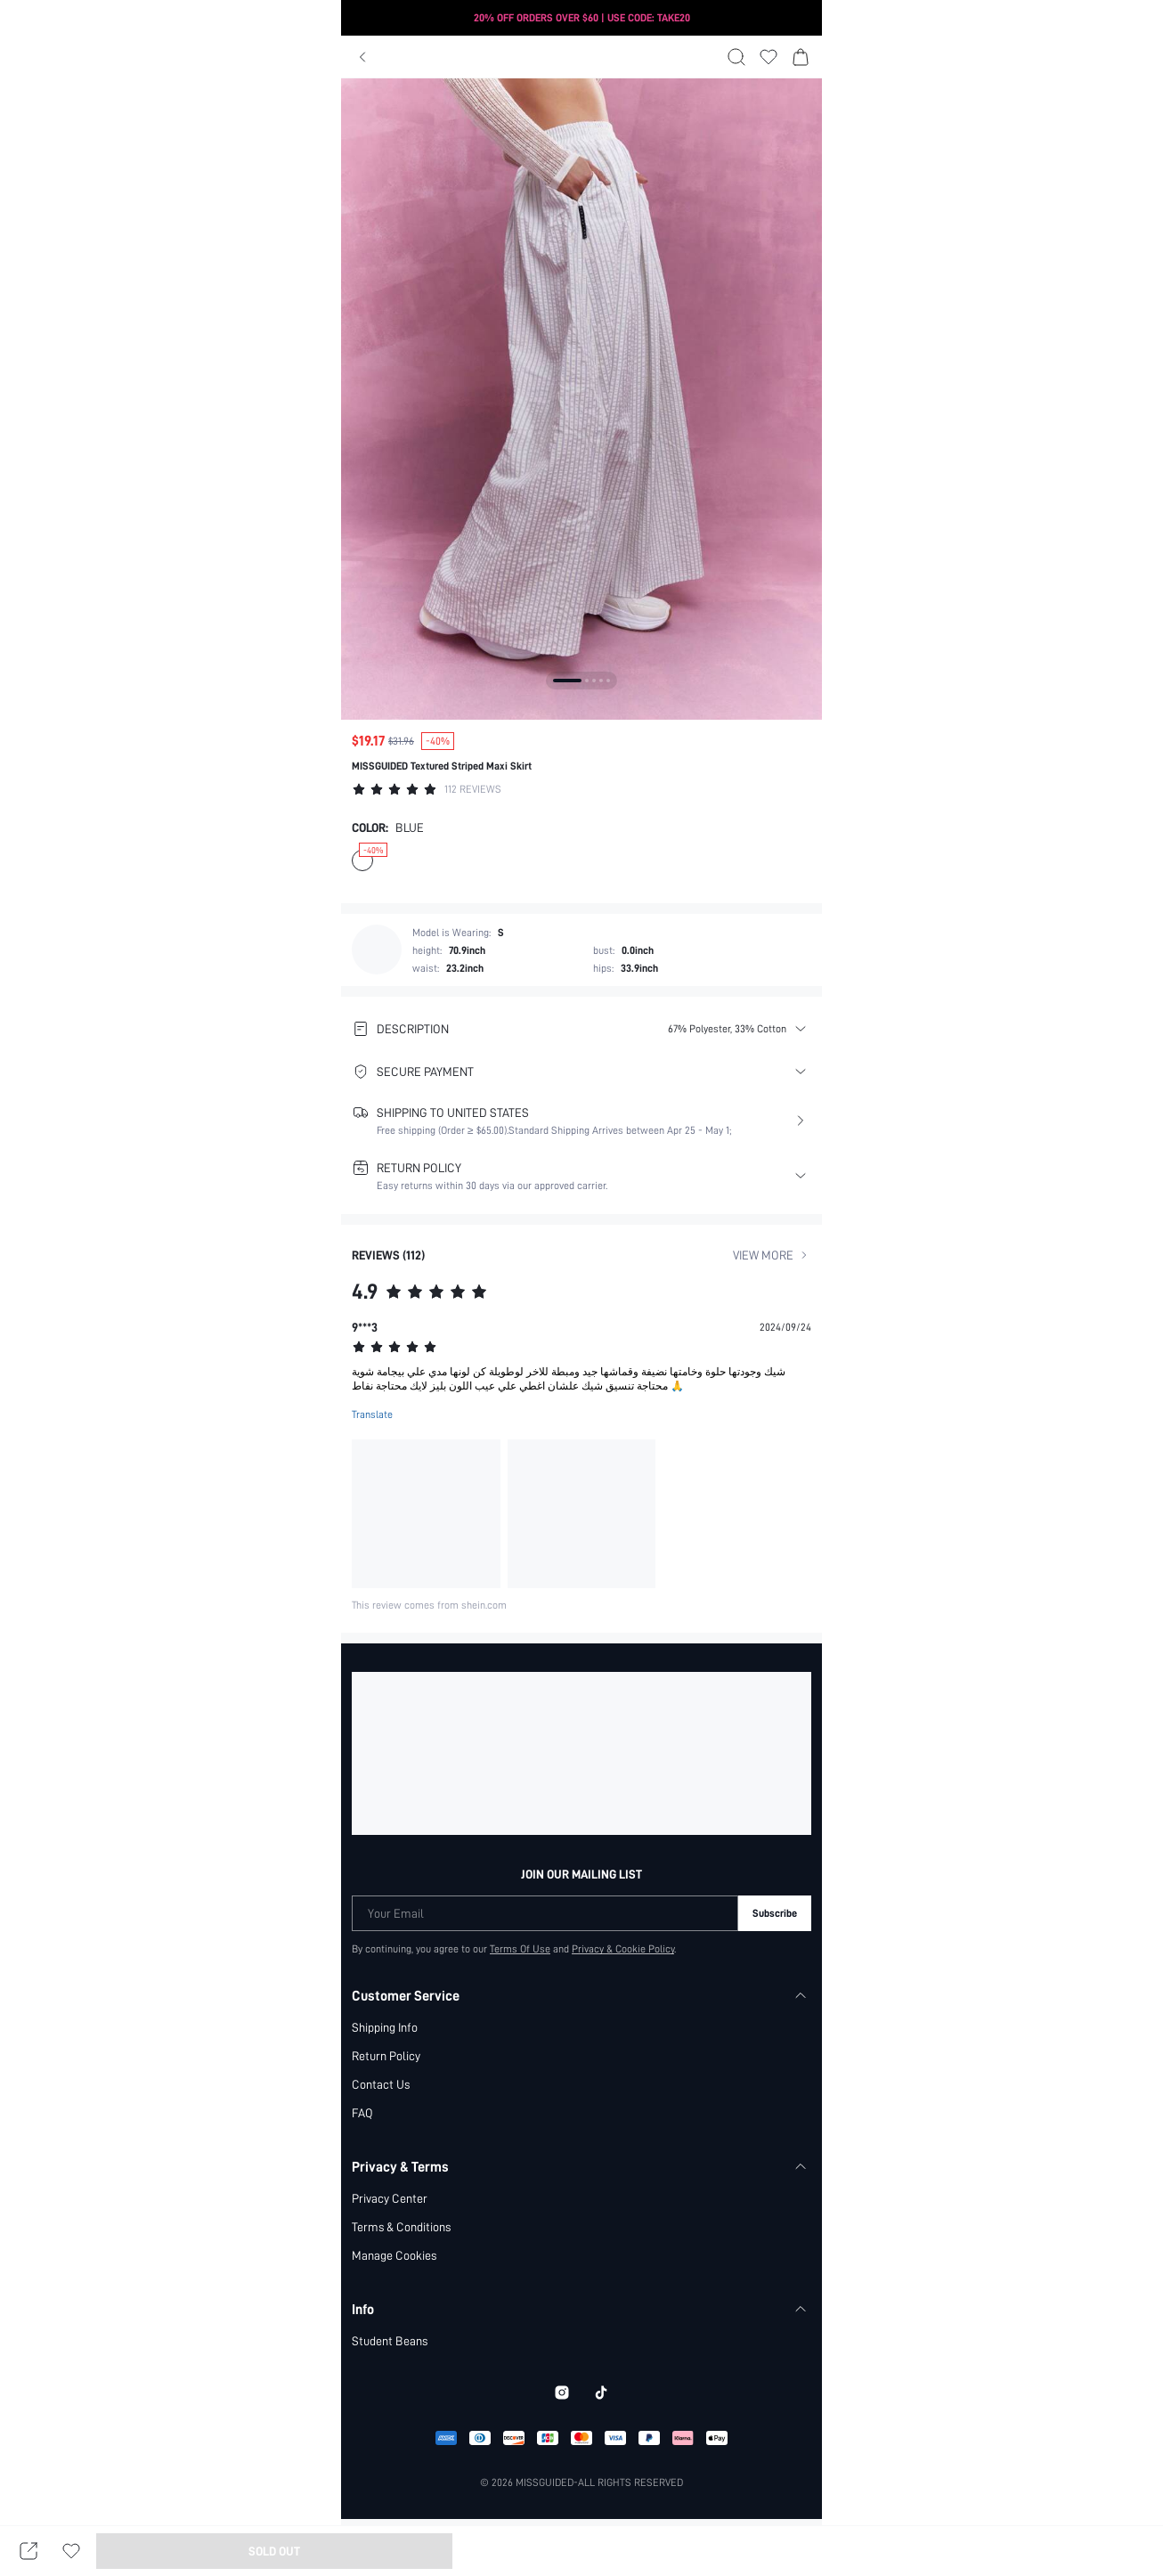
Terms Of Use (519, 1949)
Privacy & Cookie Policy (624, 1949)
